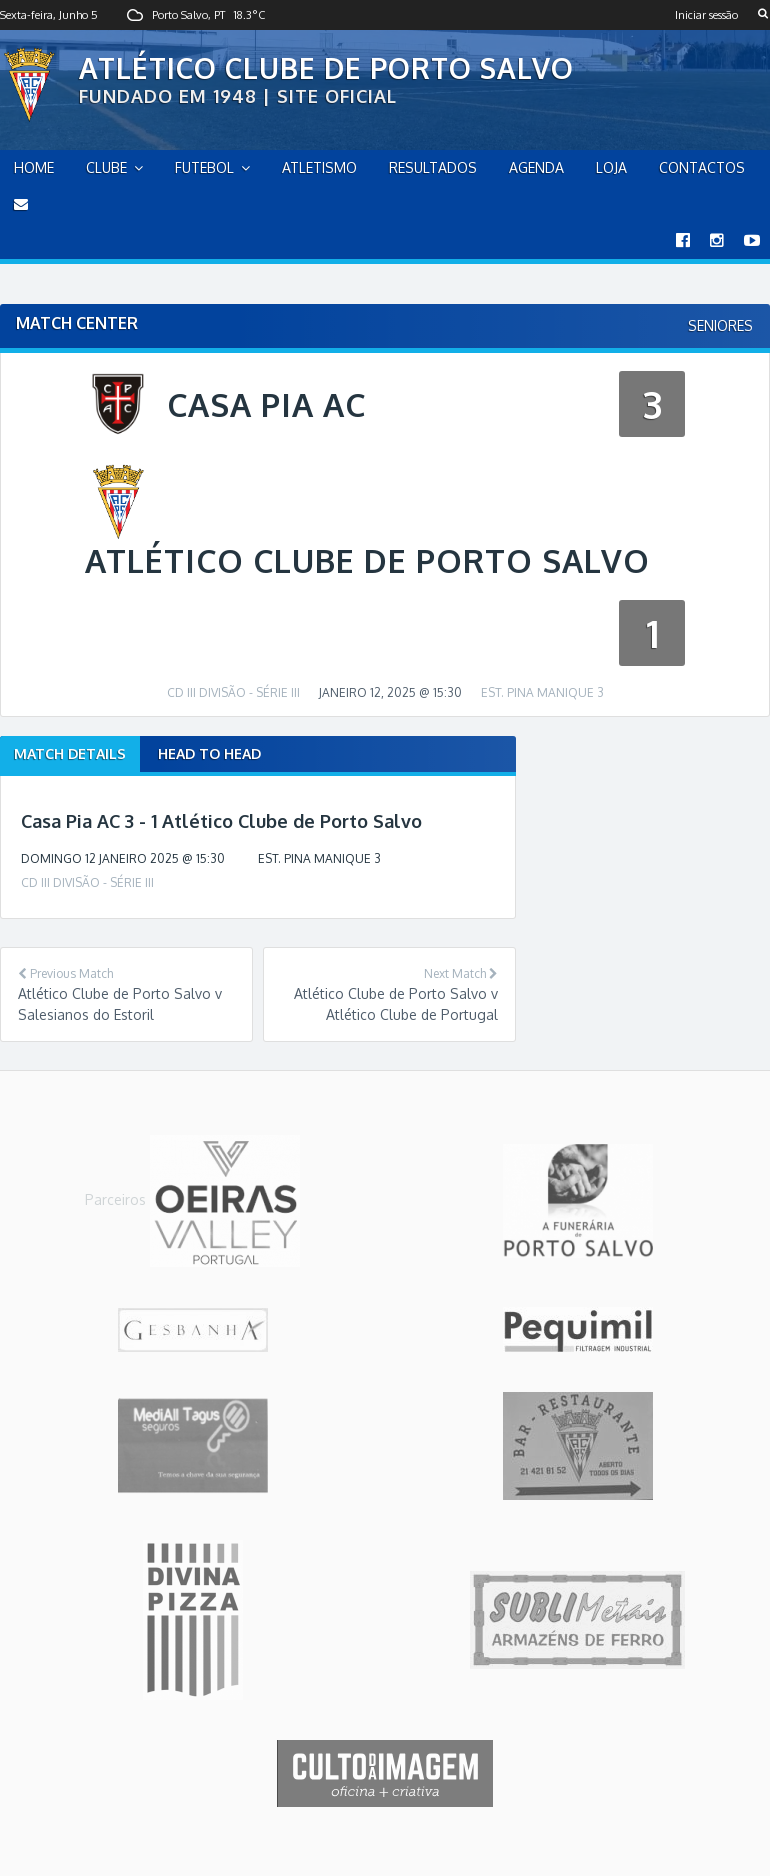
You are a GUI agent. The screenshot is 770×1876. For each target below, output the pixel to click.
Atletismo (319, 167)
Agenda (536, 167)
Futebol (204, 167)
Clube (106, 167)
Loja (611, 167)
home (34, 167)
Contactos (702, 167)
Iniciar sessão (706, 15)
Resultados (433, 167)
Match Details (70, 753)
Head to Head (209, 753)
